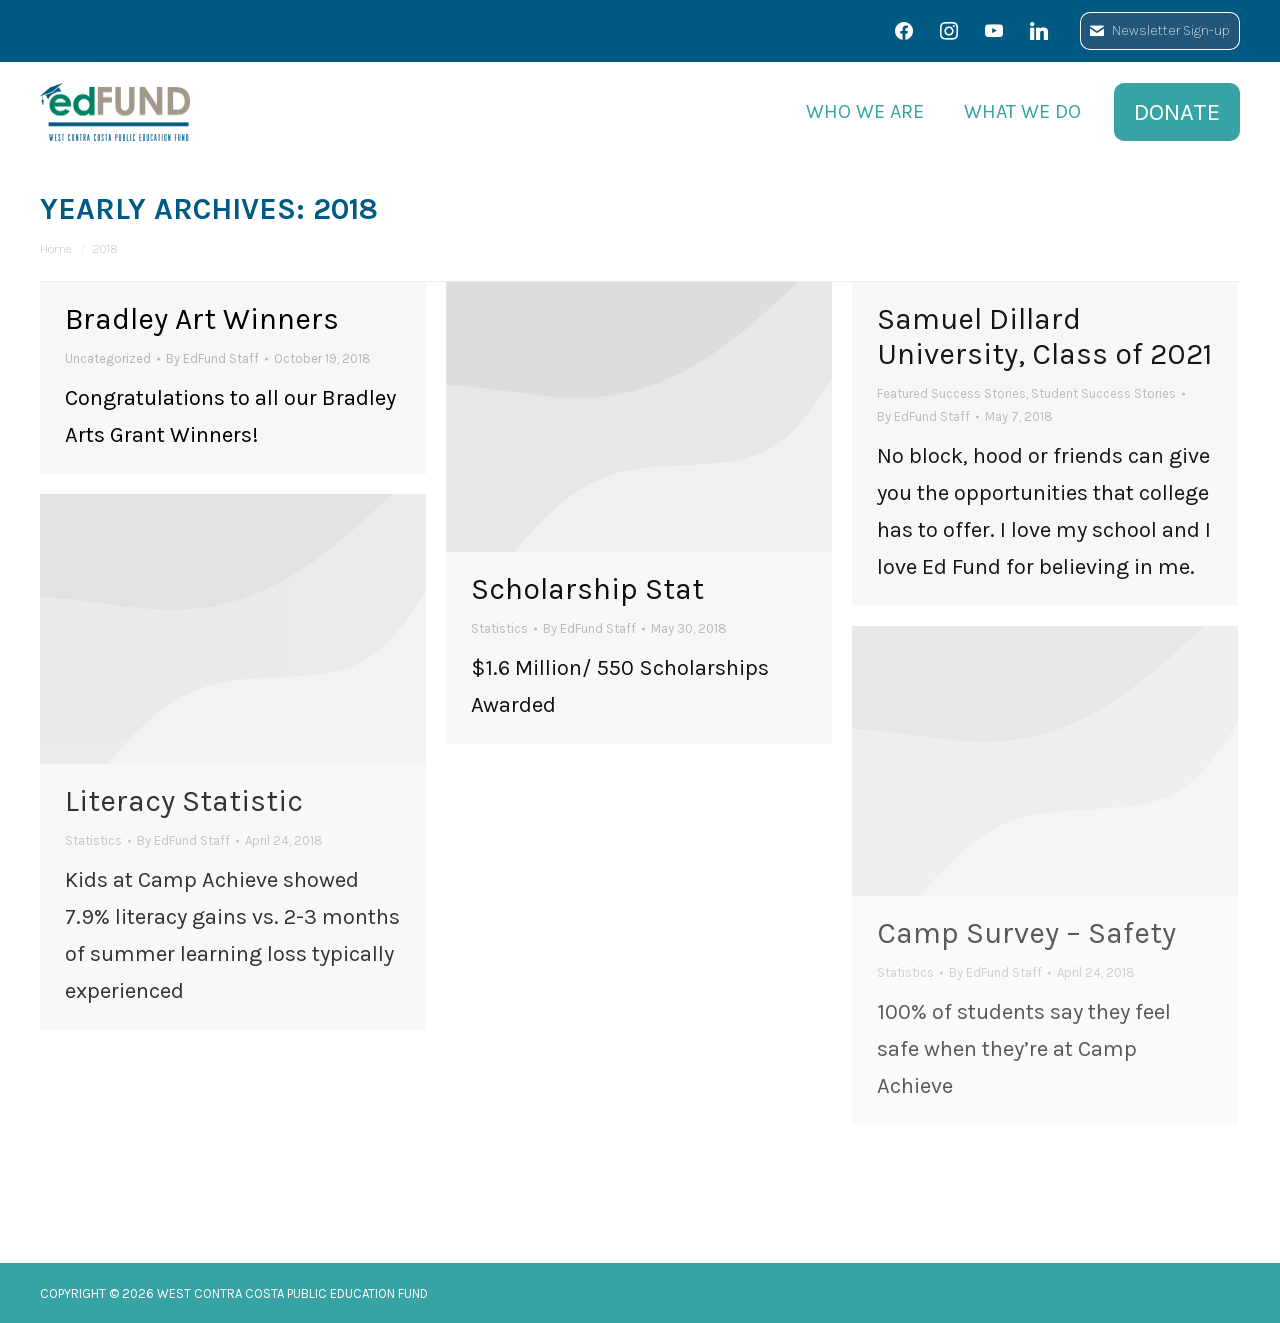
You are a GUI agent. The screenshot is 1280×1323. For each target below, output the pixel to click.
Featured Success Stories (951, 393)
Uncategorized (108, 358)
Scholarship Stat (587, 589)
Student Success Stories (1103, 393)
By (212, 358)
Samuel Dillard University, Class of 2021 (1044, 336)
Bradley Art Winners (202, 319)
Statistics (499, 628)
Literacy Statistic (184, 801)
